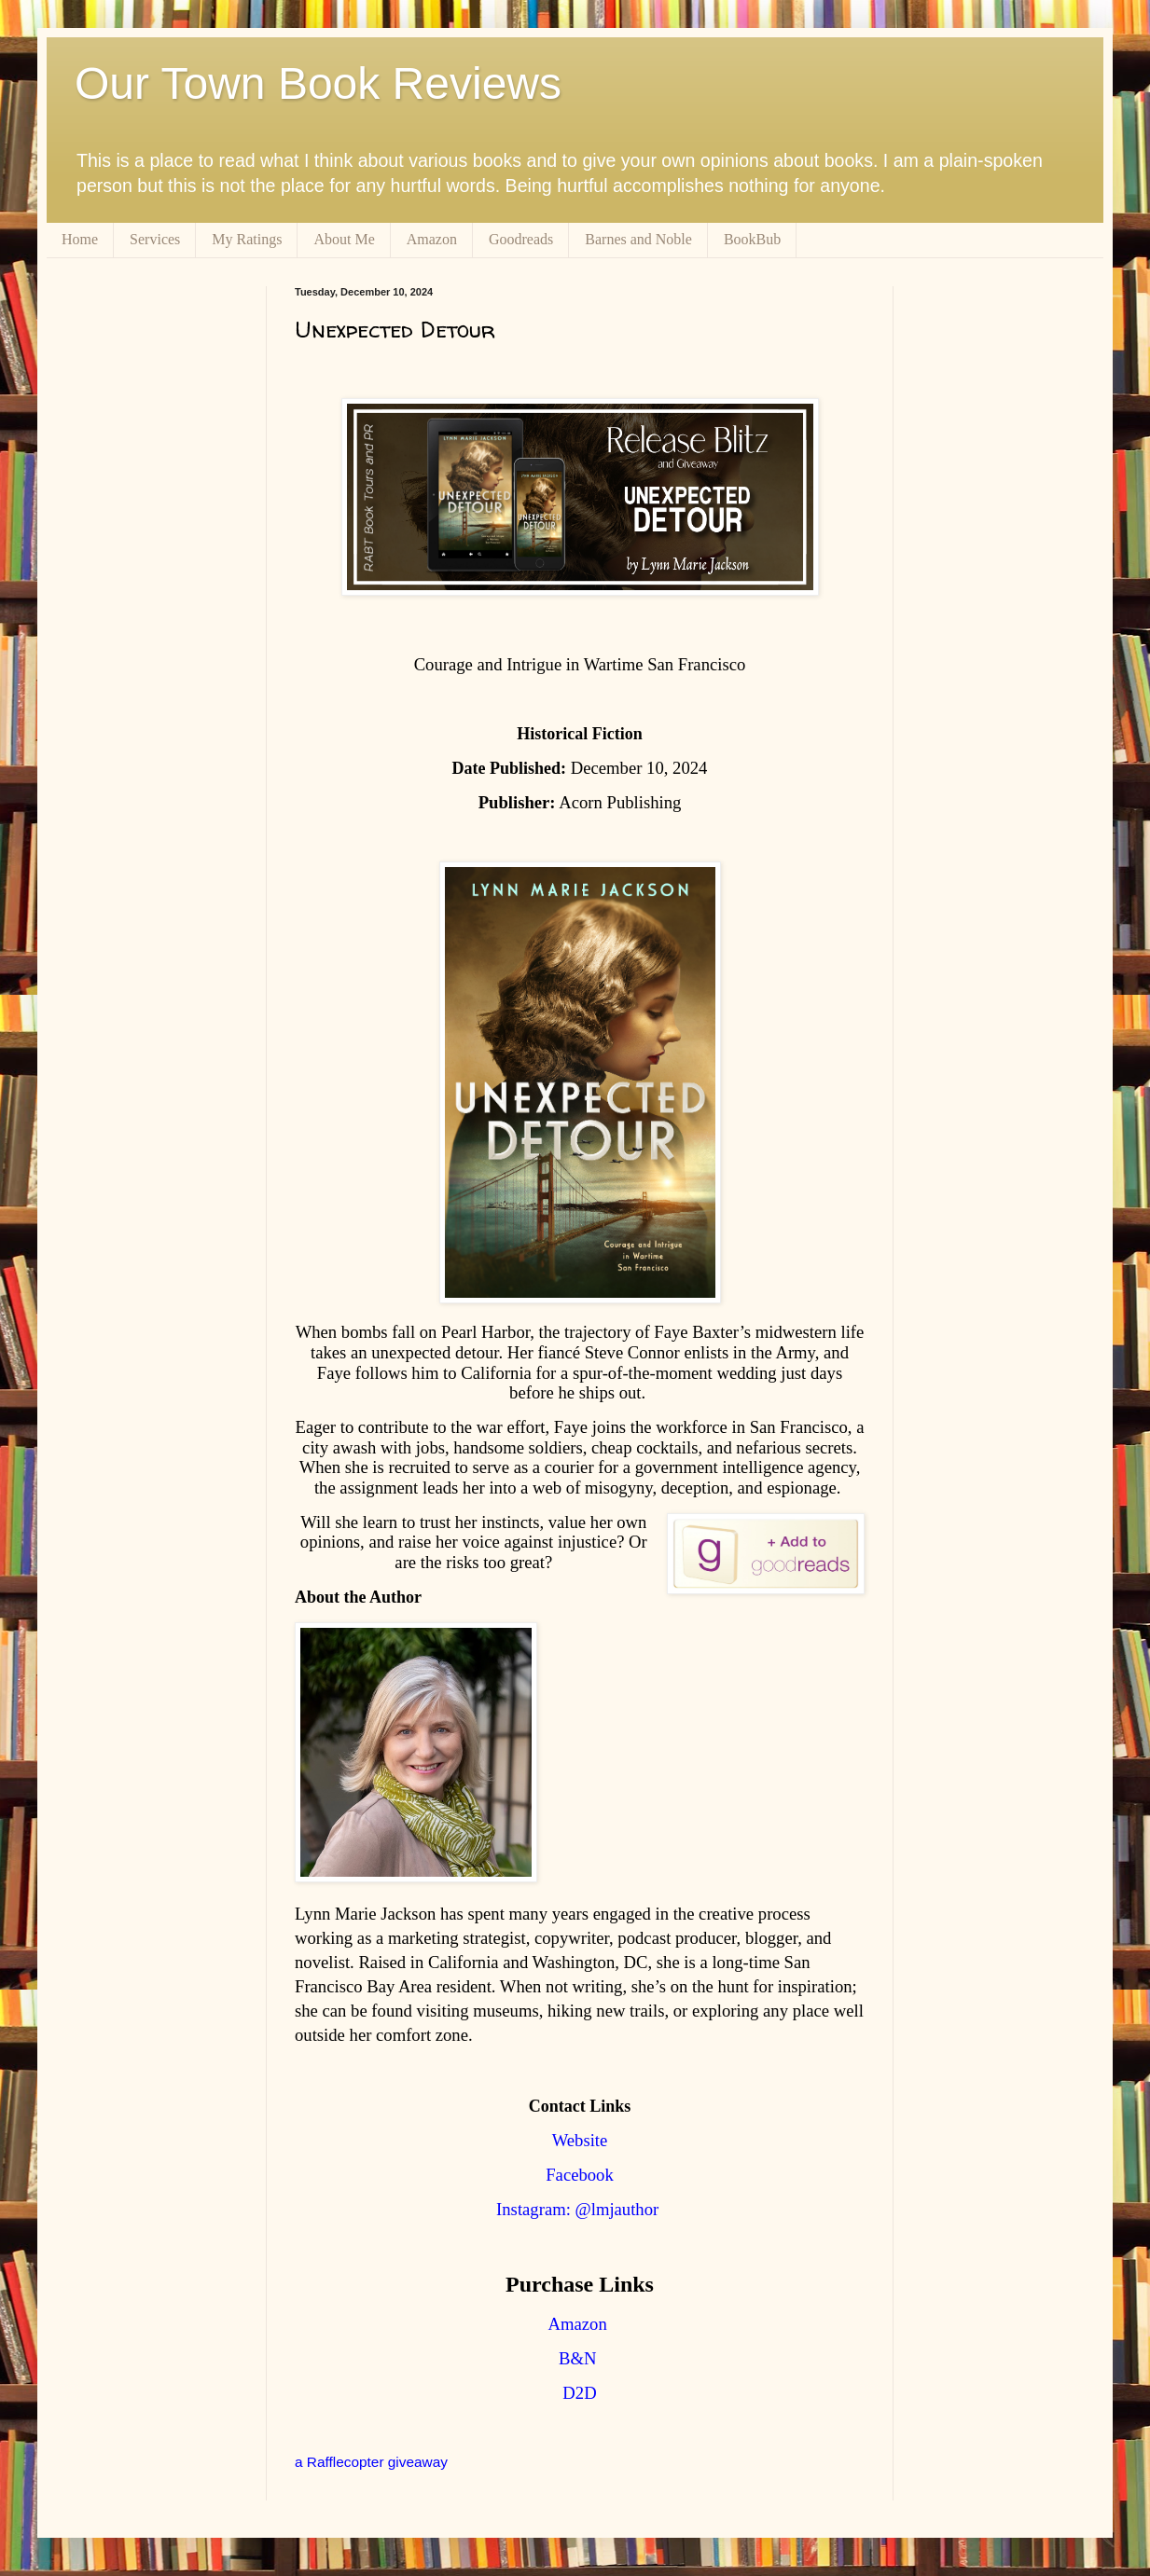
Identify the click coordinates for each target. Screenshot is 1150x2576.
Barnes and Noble (638, 239)
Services (155, 239)
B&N (577, 2358)
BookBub (752, 239)
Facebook (580, 2174)
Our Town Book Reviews (318, 83)
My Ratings (247, 239)
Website (580, 2140)
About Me (343, 239)
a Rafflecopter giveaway (371, 2462)
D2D (579, 2393)
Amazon (432, 239)
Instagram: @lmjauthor (577, 2209)
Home (80, 239)
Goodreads (521, 239)
